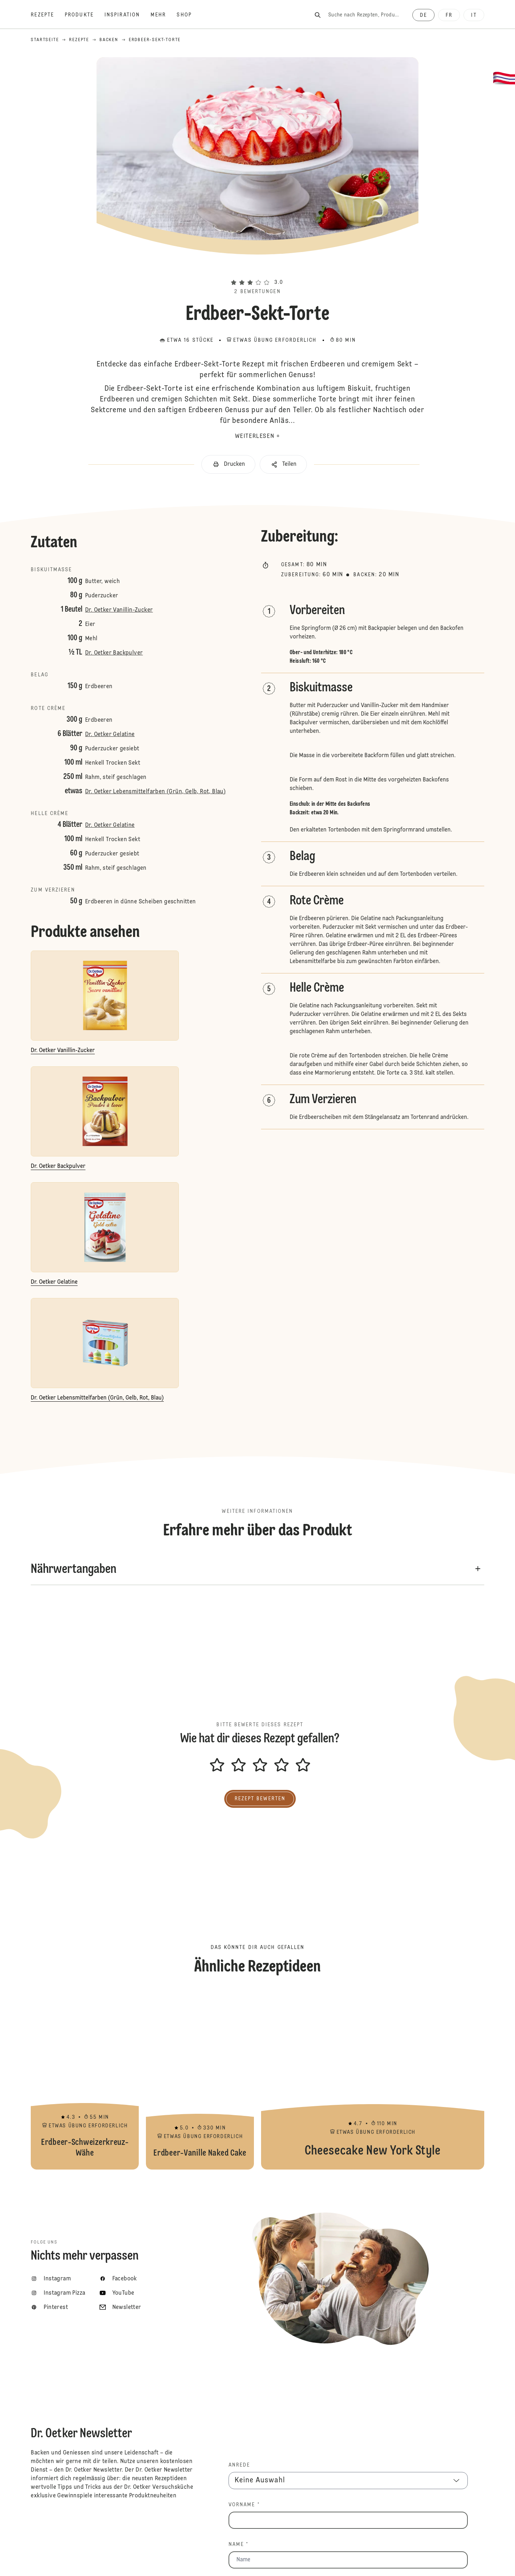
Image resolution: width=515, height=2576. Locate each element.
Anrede (239, 2465)
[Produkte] (84, 15)
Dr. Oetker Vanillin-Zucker (119, 610)
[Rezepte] (48, 15)
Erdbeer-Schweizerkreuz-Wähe (85, 2080)
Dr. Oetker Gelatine (110, 734)
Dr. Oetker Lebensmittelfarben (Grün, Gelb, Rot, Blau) (155, 792)
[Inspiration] (127, 15)
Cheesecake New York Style (372, 2080)
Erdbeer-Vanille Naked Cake (200, 2080)
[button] (257, 269)
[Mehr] (164, 15)
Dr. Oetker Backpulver (114, 653)
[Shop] (189, 15)
